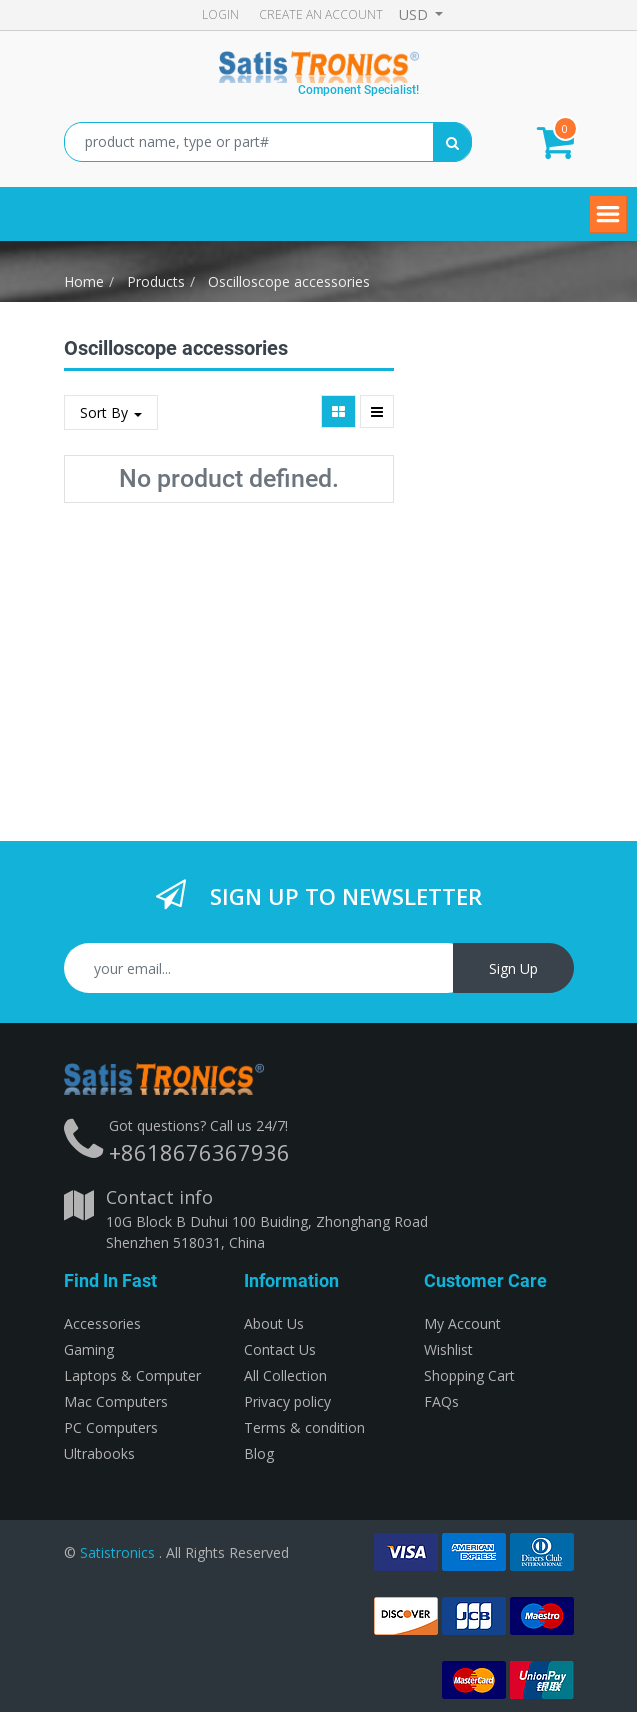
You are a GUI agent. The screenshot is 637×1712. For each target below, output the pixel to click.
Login (220, 14)
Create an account (321, 14)
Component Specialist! (358, 90)
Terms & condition (304, 1427)
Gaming (89, 1349)
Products (156, 281)
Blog (259, 1453)
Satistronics (117, 1552)
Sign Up (513, 968)
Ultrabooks (99, 1453)
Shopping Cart (469, 1375)
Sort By (111, 412)
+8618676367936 (199, 1152)
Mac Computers (116, 1401)
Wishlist (448, 1349)
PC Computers (111, 1427)
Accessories (102, 1323)
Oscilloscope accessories (289, 281)
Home (84, 281)
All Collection (285, 1375)
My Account (462, 1323)
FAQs (441, 1401)
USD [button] (415, 14)
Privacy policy (287, 1401)
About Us (274, 1323)
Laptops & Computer (132, 1375)
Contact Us (280, 1349)
